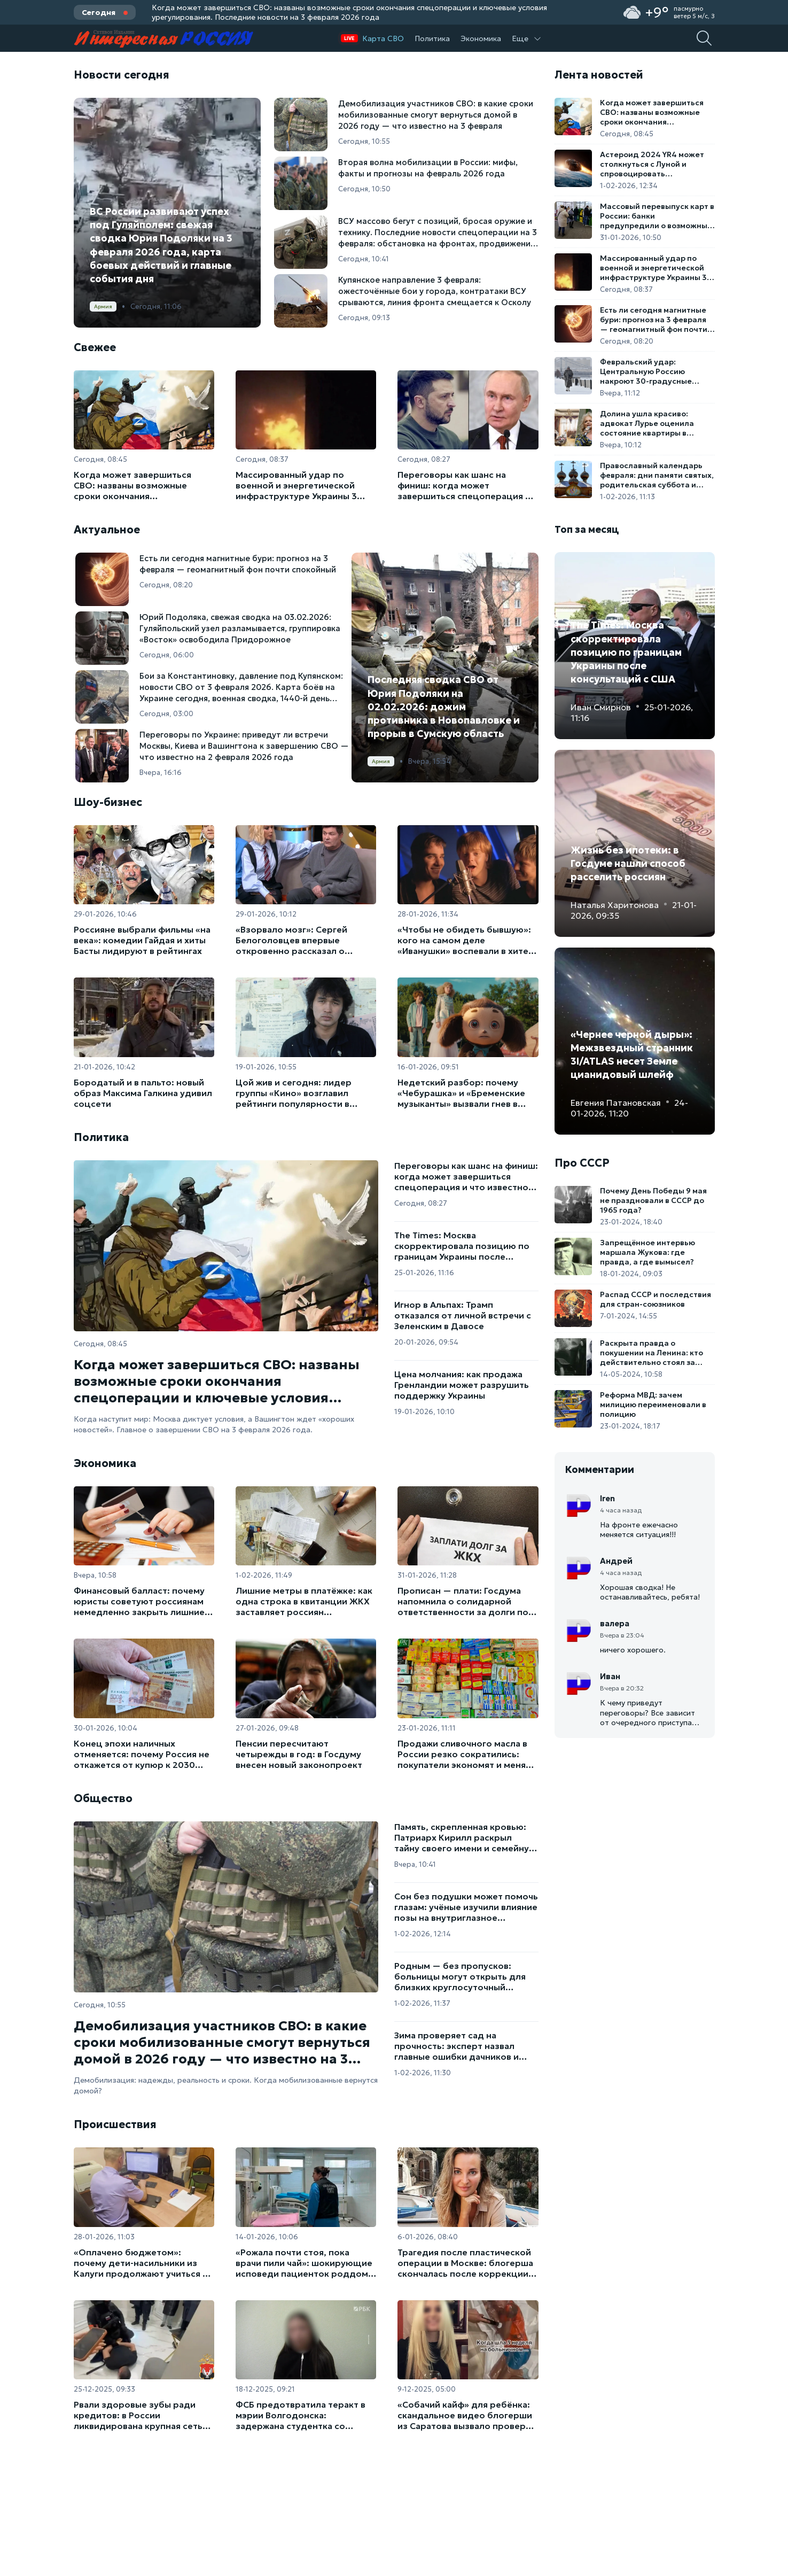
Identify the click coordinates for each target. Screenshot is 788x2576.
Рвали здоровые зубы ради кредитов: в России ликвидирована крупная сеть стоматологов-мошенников (138, 2415)
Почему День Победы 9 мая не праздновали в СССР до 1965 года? (653, 1200)
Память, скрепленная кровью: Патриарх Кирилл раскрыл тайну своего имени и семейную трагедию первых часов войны (465, 1837)
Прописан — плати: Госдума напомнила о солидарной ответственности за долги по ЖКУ (462, 1601)
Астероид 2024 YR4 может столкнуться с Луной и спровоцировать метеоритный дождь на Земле (652, 164)
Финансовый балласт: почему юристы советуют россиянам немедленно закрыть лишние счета (139, 1601)
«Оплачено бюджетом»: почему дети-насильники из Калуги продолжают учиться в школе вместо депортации (140, 2263)
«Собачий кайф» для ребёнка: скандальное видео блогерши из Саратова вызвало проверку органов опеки (466, 2415)
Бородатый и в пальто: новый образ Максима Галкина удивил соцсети (143, 1093)
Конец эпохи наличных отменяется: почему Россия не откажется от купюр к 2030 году (141, 1754)
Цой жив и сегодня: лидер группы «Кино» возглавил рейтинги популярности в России (294, 1093)
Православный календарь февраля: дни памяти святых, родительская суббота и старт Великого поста (657, 475)
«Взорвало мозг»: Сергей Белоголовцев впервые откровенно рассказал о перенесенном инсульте (291, 940)
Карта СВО (383, 38)
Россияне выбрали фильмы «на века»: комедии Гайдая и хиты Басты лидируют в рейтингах (142, 940)
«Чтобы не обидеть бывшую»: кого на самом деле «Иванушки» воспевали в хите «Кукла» (464, 940)
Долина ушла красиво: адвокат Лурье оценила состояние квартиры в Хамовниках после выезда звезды (651, 423)
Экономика (481, 38)
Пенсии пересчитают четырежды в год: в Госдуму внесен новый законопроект (299, 1754)
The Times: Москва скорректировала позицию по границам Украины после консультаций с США (461, 1246)
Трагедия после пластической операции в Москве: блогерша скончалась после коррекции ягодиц (465, 2263)
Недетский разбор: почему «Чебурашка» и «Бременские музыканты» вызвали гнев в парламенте (461, 1093)
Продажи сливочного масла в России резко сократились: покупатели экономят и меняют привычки (467, 1754)
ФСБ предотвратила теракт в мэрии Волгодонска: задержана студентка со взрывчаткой (300, 2415)
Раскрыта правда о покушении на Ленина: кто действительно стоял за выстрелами (651, 1352)
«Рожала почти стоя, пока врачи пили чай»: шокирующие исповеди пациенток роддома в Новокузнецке (304, 2263)
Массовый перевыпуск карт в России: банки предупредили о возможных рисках (657, 215)
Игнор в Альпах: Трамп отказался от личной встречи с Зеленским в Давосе (462, 1315)
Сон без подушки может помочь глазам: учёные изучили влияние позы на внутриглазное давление (466, 1907)
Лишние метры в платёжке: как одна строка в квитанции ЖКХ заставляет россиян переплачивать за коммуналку (304, 1601)
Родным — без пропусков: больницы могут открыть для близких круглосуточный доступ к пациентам (460, 1976)
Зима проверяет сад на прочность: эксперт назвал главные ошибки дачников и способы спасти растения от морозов (457, 2046)
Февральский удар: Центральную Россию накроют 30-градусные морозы (646, 371)
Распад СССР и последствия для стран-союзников (655, 1299)
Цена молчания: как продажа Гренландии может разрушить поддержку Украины (461, 1385)
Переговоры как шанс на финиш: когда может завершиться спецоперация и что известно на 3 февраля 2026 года (463, 485)
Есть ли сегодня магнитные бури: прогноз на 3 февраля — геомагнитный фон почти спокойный (653, 319)
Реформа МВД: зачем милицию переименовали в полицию (653, 1404)
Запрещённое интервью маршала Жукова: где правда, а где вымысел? (647, 1252)
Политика (432, 38)
